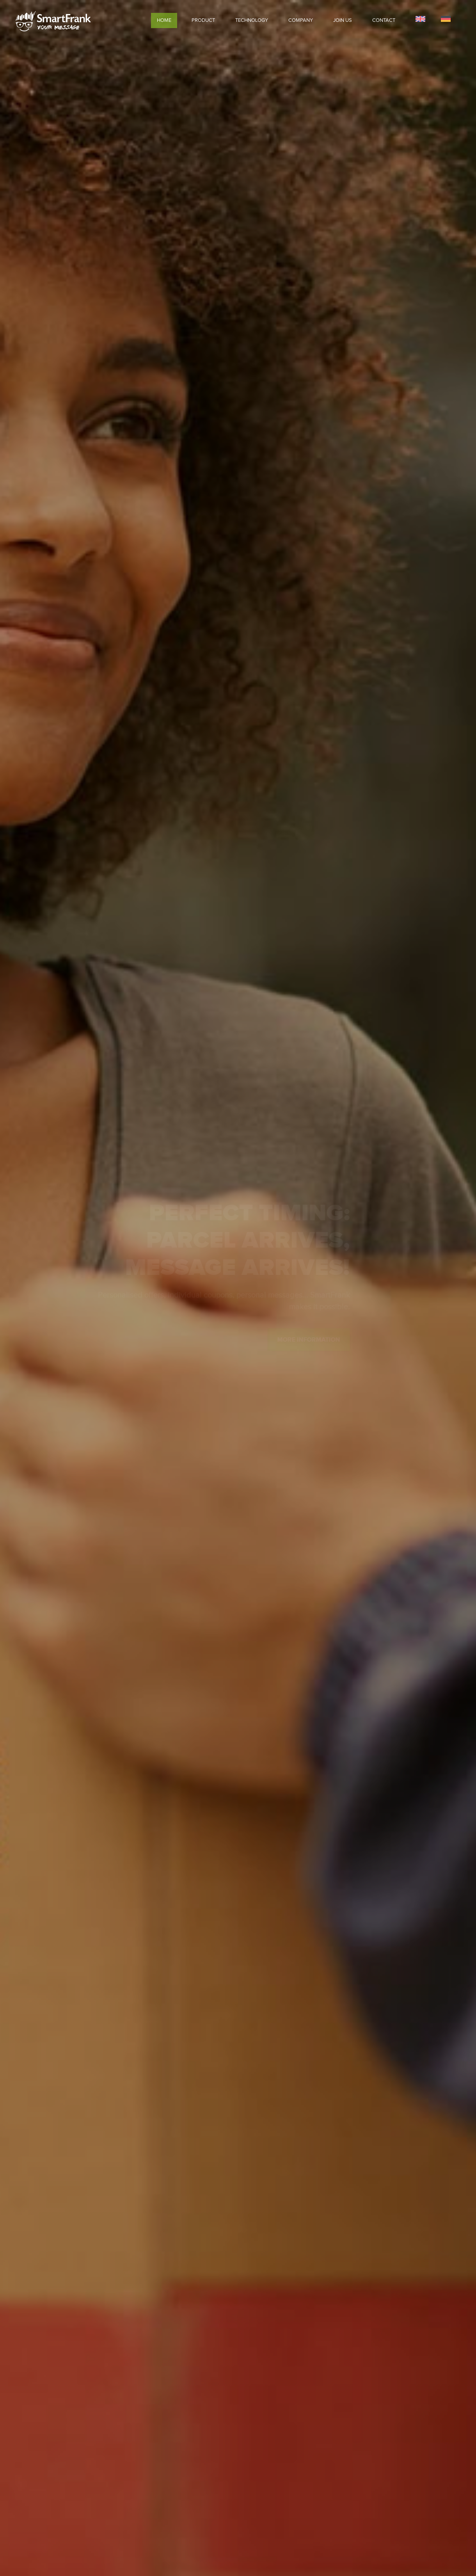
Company (300, 20)
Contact (383, 20)
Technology (251, 20)
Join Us (342, 20)
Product (203, 20)
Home (164, 20)
